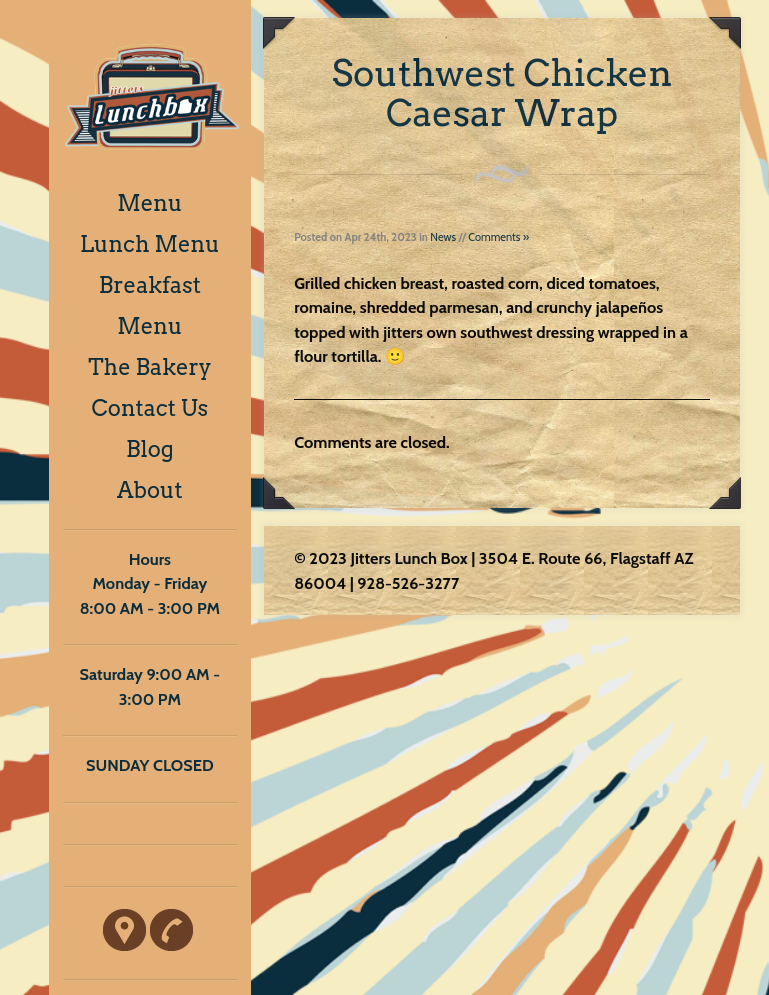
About (150, 490)
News (443, 237)
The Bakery (149, 367)
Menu (149, 203)
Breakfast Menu (150, 305)
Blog (150, 449)
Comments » (498, 237)
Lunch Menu (150, 244)
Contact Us (150, 408)
